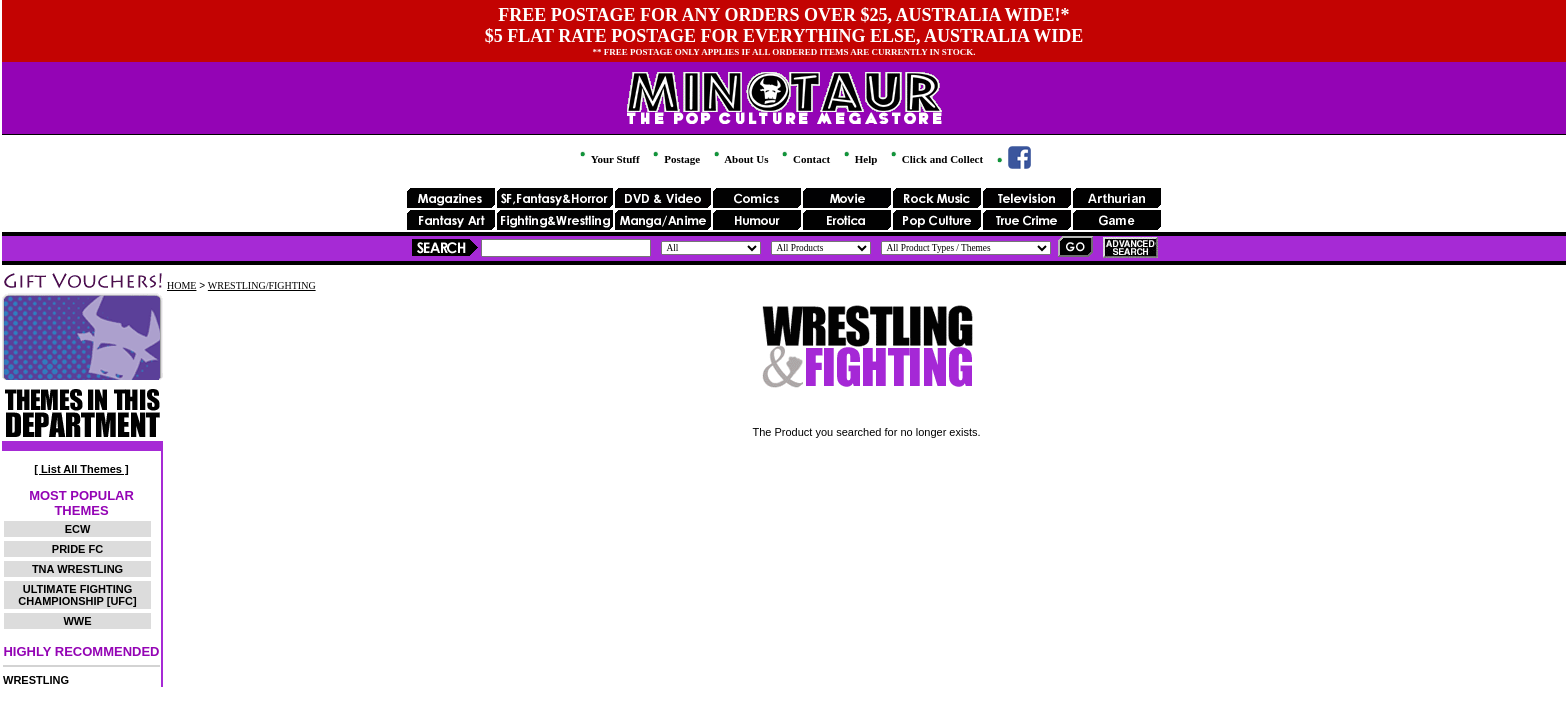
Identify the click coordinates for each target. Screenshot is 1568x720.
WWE (77, 621)
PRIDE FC (77, 549)
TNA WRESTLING (77, 569)
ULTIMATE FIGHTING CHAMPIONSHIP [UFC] (77, 595)
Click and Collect (935, 159)
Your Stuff (608, 159)
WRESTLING (36, 680)
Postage (675, 159)
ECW (78, 529)
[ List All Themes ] (81, 469)
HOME (181, 285)
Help (859, 159)
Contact (804, 159)
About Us (739, 159)
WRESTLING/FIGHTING (262, 285)
